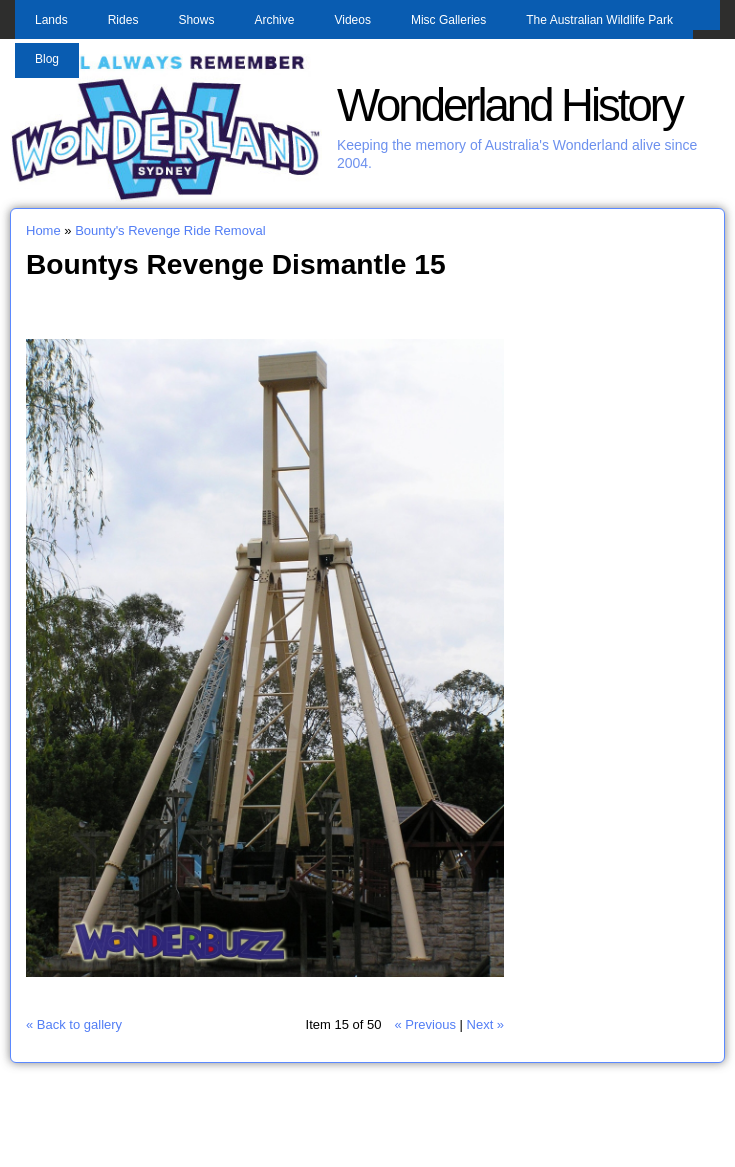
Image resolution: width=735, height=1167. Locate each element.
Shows (196, 20)
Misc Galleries (448, 20)
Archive (274, 20)
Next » (486, 1024)
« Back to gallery (74, 1024)
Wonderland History (509, 105)
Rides (123, 20)
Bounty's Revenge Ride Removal (170, 230)
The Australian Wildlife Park (599, 20)
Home (43, 230)
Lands (51, 20)
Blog (47, 59)
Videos (352, 20)
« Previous (424, 1024)
